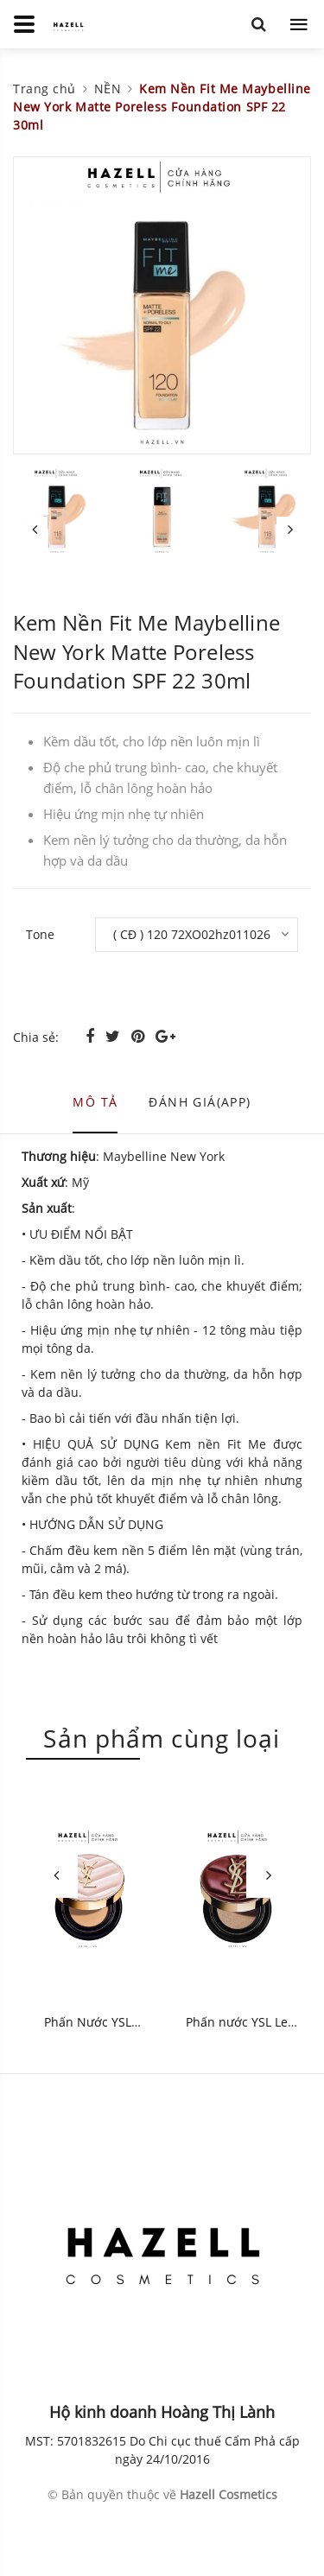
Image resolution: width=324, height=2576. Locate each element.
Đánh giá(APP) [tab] (200, 1102)
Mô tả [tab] (95, 1102)
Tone (40, 934)
